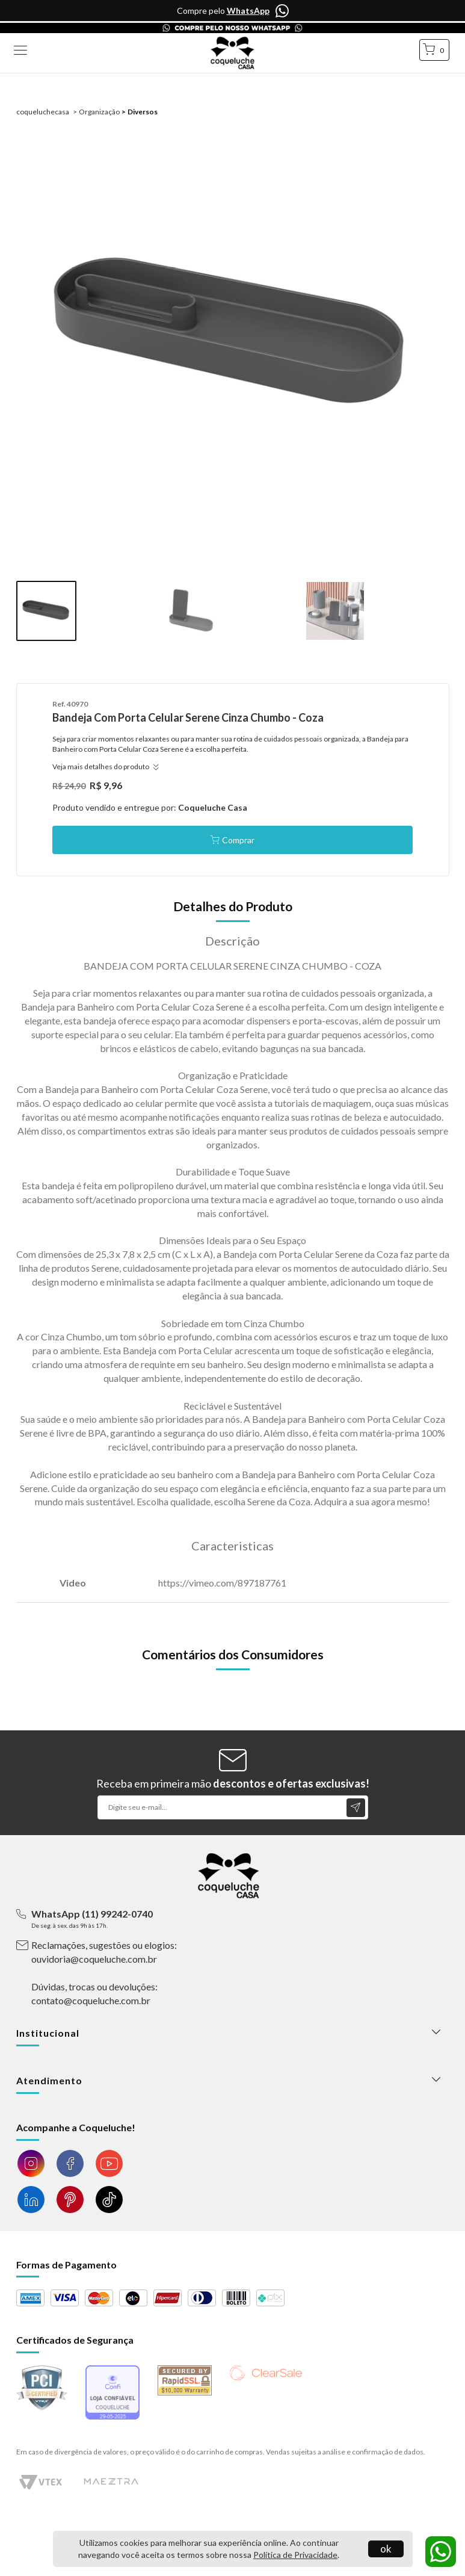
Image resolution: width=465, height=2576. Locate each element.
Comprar (238, 840)
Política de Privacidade (295, 2555)
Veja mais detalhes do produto (103, 766)
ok (386, 2548)
